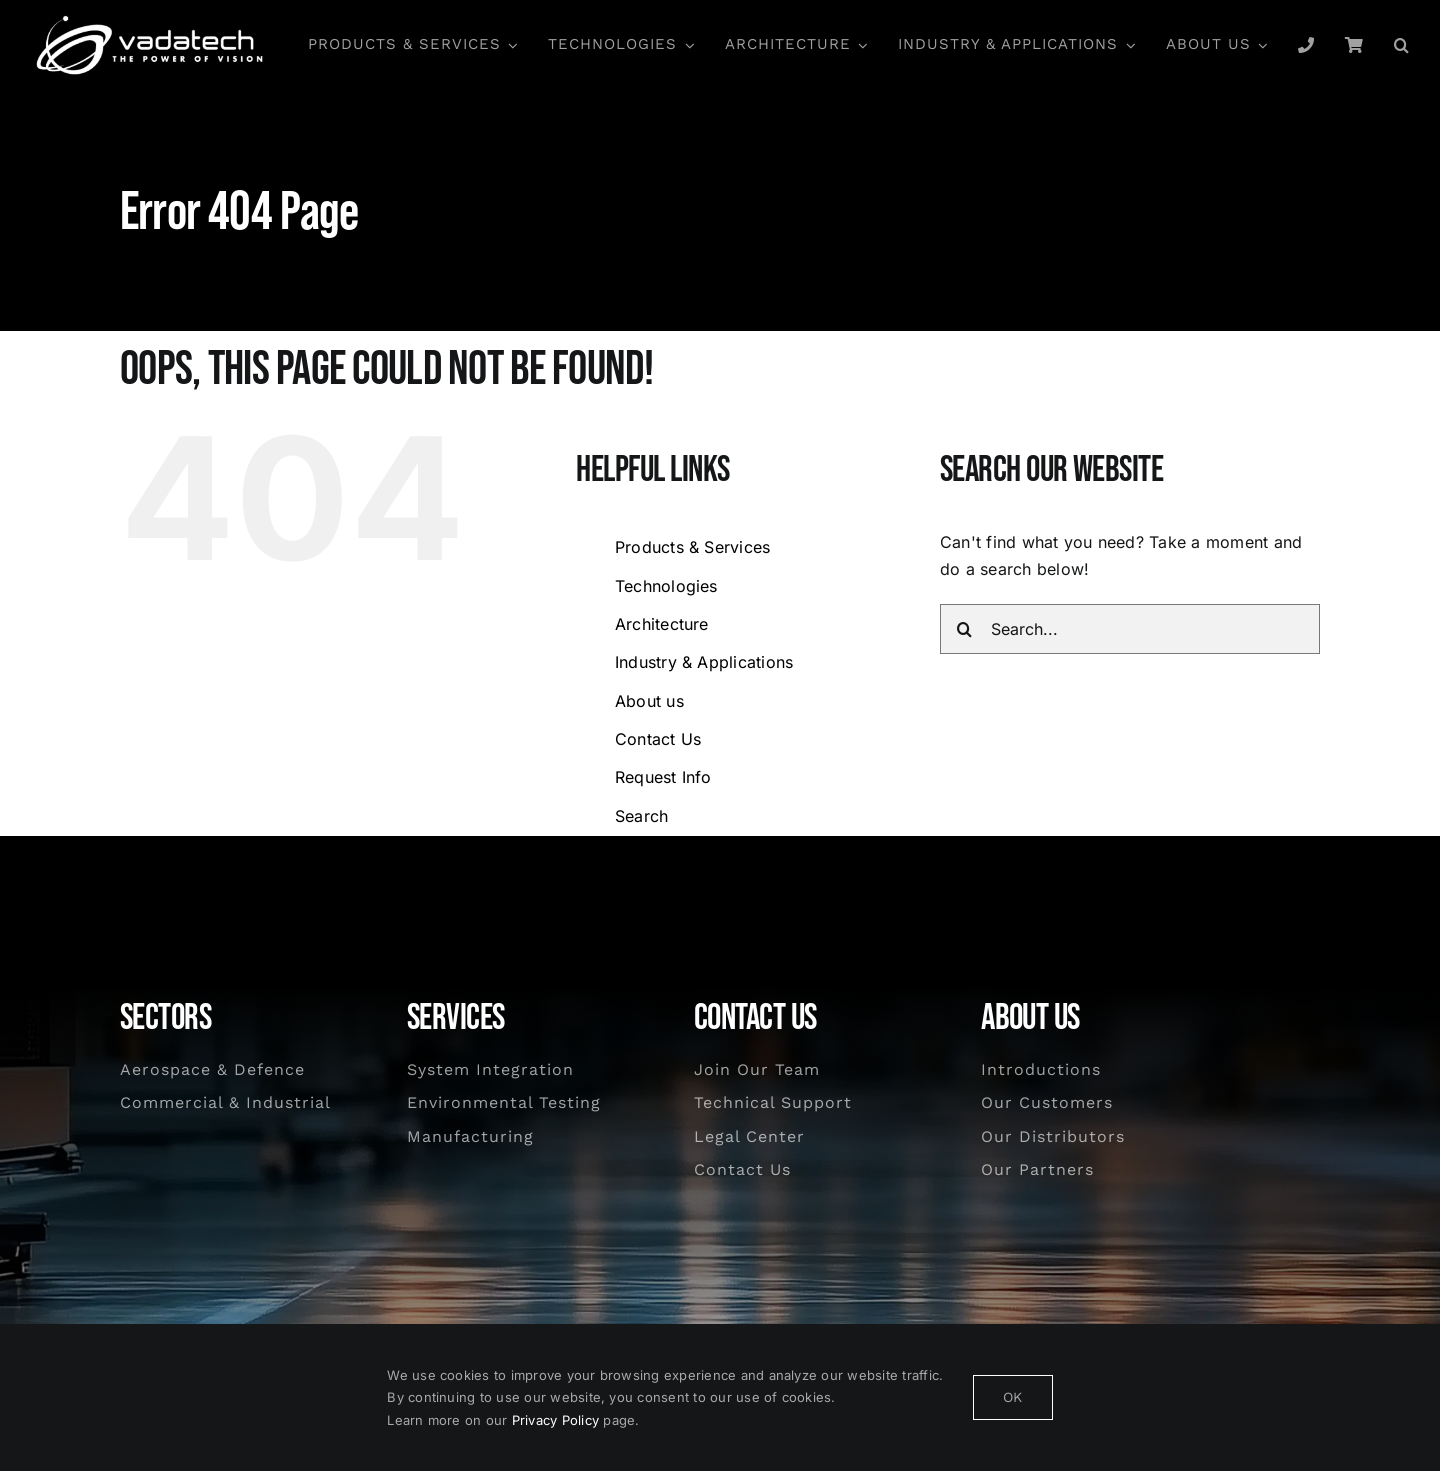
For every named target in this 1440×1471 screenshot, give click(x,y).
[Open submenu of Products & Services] (510, 45)
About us (649, 701)
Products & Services (693, 547)
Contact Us (658, 739)
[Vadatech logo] (150, 21)
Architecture (662, 624)
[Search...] (1130, 629)
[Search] (965, 629)
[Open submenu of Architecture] (860, 45)
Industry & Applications (704, 662)
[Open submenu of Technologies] (686, 45)
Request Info (663, 777)
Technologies (666, 586)
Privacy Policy (555, 1420)
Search (641, 816)
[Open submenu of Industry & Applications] (1127, 45)
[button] (1402, 45)
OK (1012, 1397)
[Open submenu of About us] (1260, 45)
